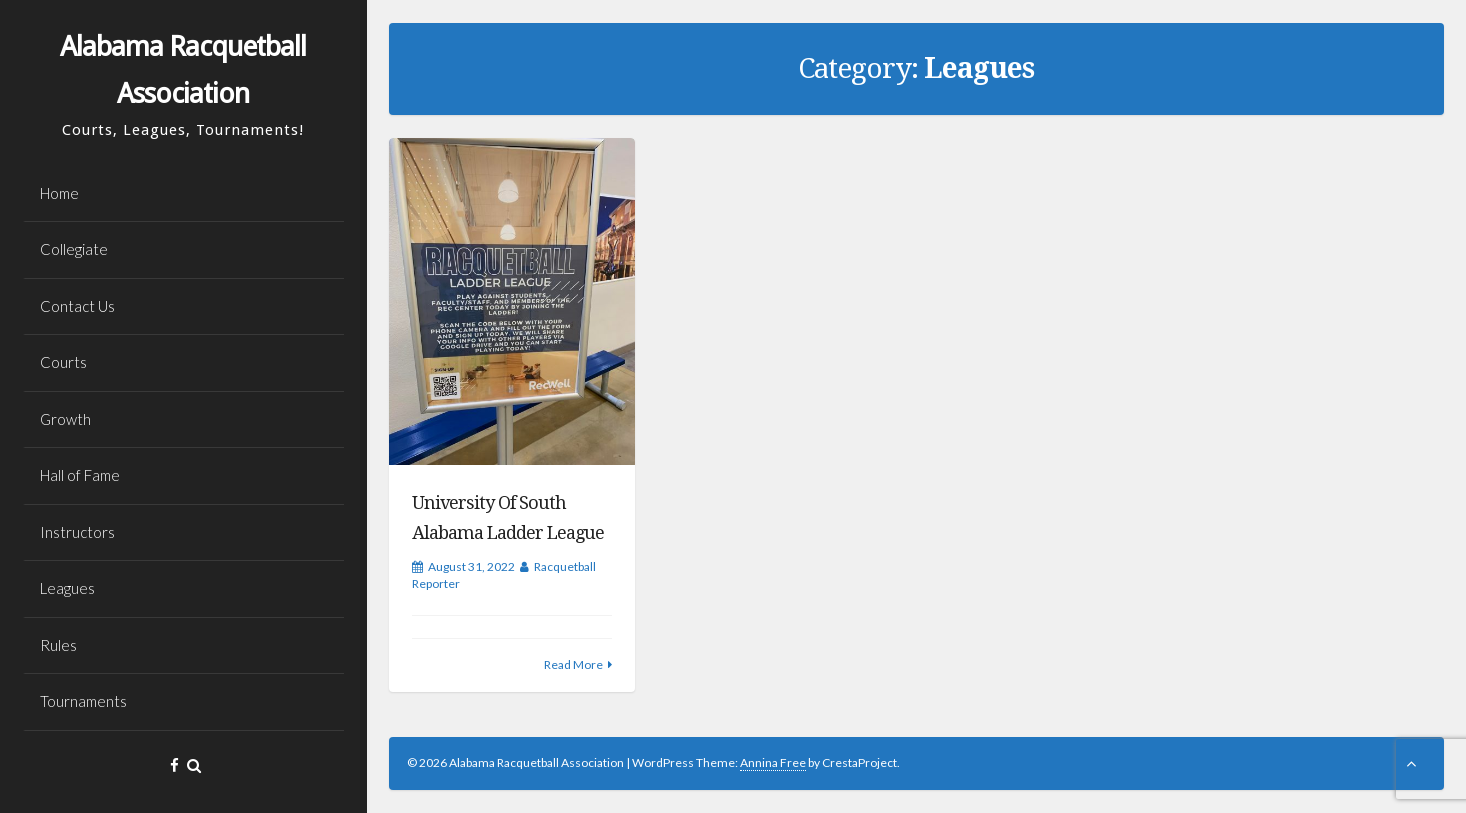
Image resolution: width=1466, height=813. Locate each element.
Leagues (67, 588)
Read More (573, 664)
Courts (63, 362)
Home (59, 193)
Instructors (77, 532)
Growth (65, 419)
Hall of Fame (80, 475)
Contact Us (77, 306)
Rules (58, 645)
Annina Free (773, 762)
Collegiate (74, 249)
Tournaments (83, 701)
